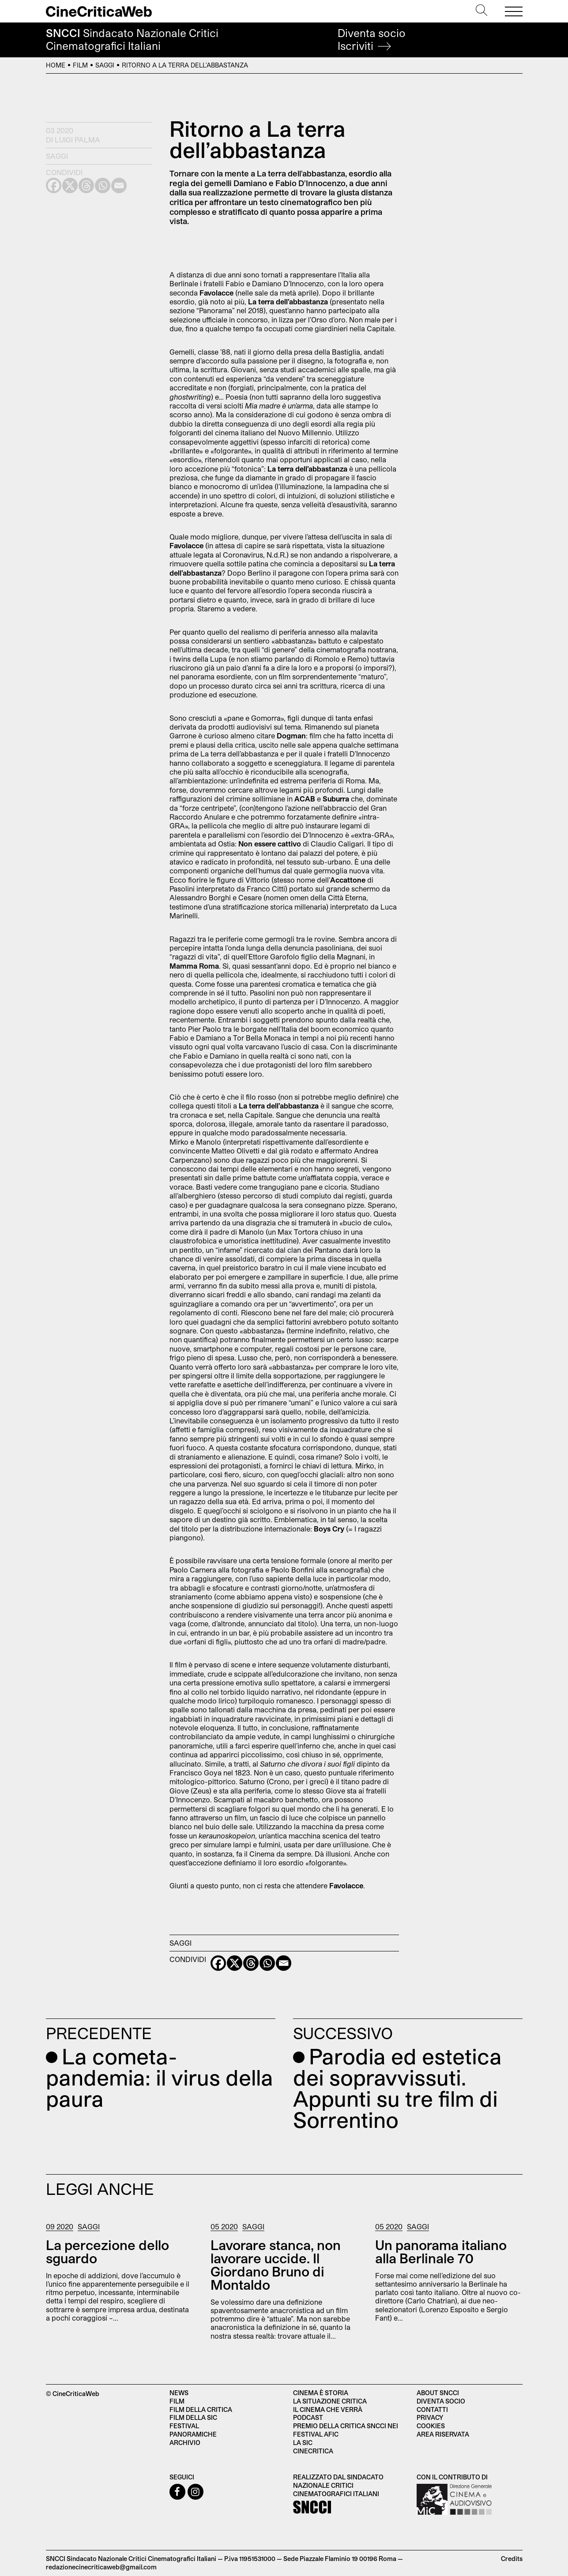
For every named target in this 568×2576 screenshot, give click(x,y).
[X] (234, 1963)
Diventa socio (372, 39)
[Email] (283, 1963)
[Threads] (251, 1963)
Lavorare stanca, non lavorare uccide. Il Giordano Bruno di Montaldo (276, 2264)
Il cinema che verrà (327, 2409)
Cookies (431, 2426)
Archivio (184, 2442)
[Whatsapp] (267, 1963)
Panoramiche (193, 2434)
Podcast (308, 2417)
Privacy (430, 2417)
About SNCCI (438, 2392)
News (178, 2392)
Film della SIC (193, 2417)
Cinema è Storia (320, 2392)
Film (80, 65)
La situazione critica (330, 2401)
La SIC (302, 2442)
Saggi (104, 65)
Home (55, 65)
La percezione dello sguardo (107, 2251)
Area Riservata (443, 2434)
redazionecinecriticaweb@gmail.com (101, 2567)
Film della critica (200, 2409)
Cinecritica (313, 2451)
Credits (512, 2558)
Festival (184, 2426)
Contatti (432, 2409)
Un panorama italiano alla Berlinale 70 (441, 2251)
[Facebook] (218, 1963)
